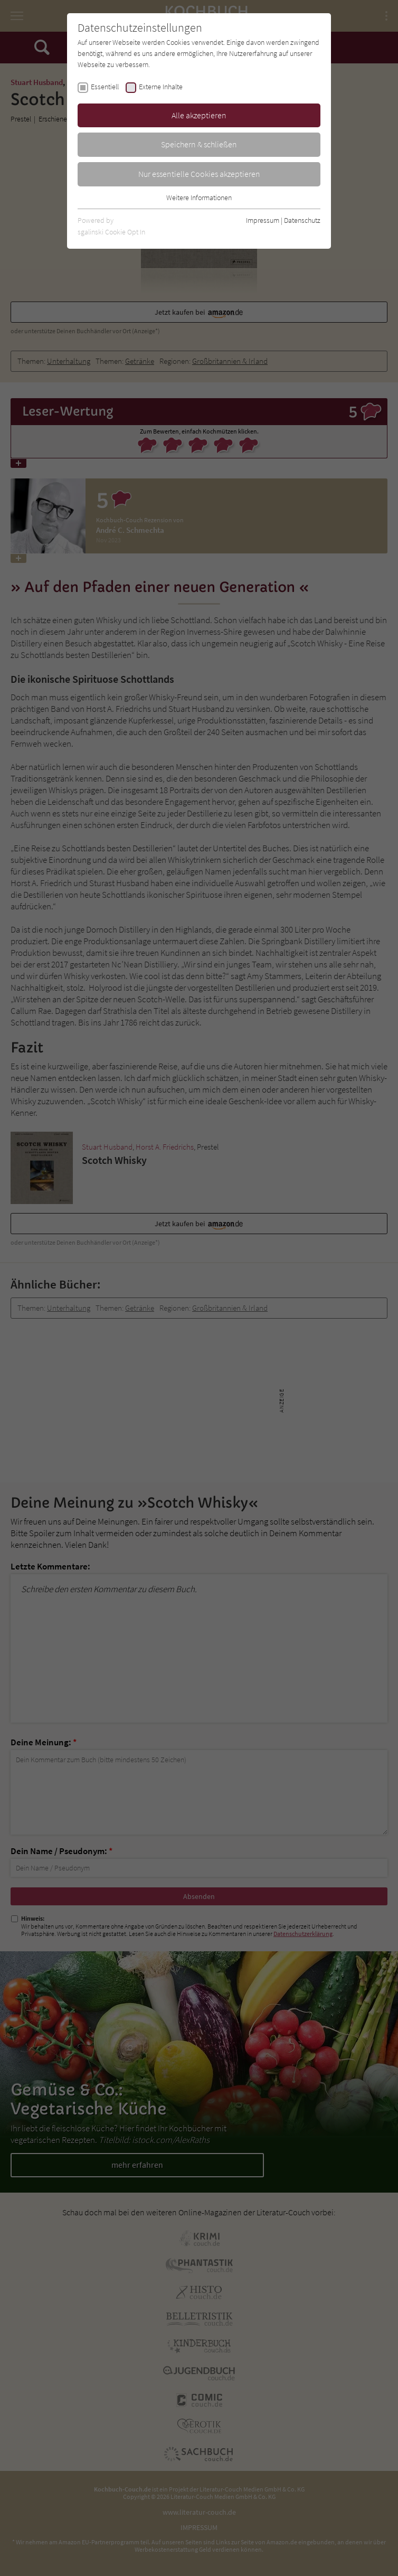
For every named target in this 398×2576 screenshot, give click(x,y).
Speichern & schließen (199, 144)
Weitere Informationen (199, 197)
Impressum (262, 220)
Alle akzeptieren (199, 115)
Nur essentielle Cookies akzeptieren (199, 173)
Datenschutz (302, 220)
